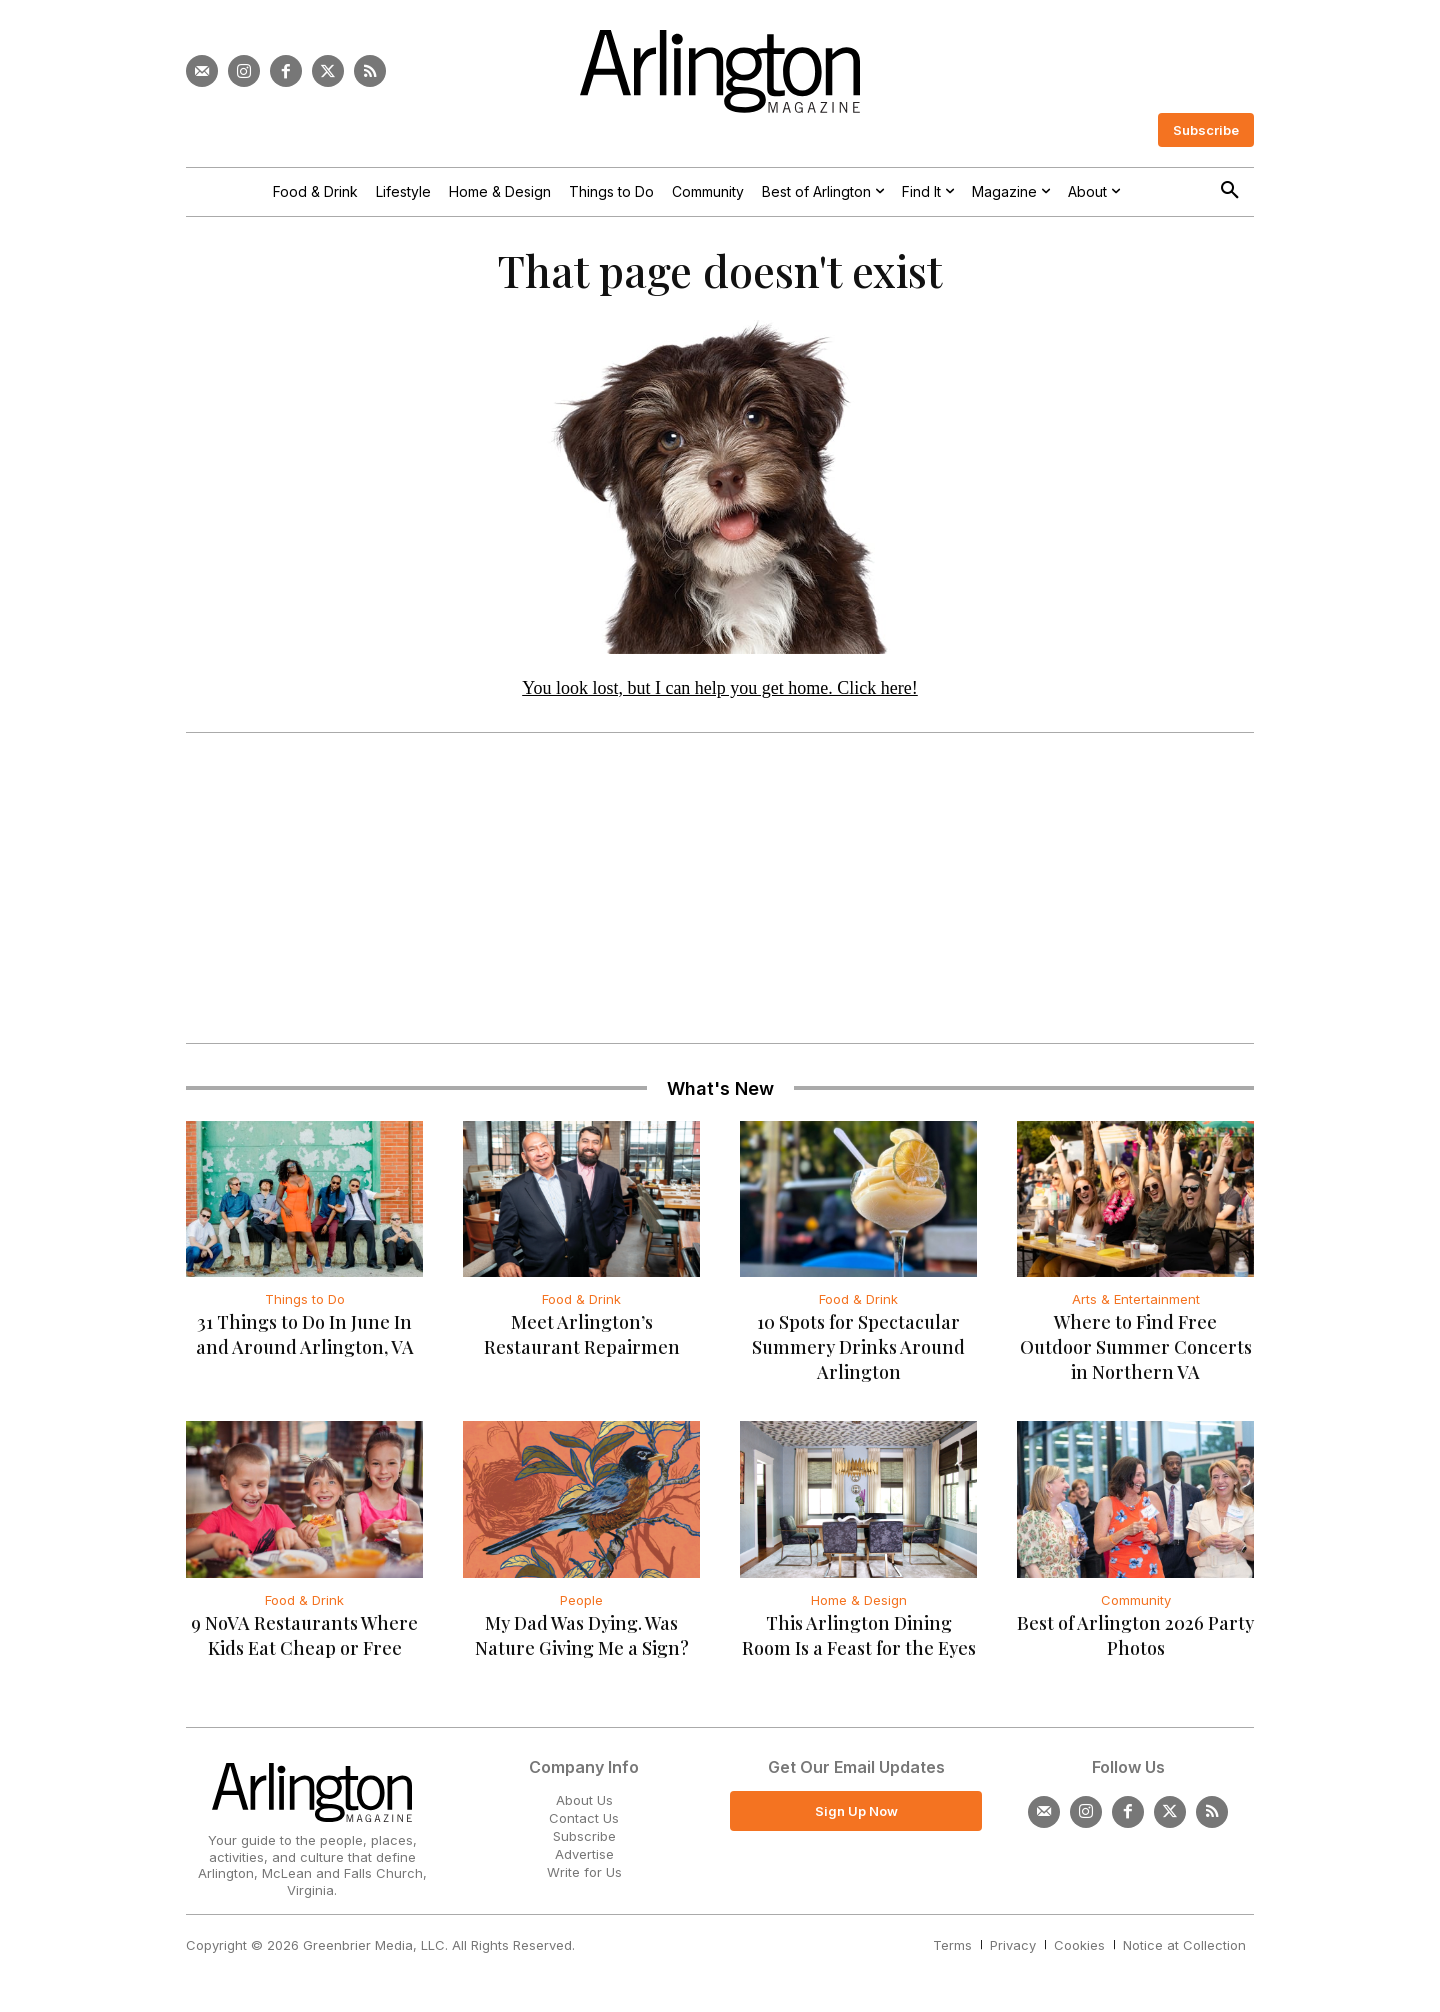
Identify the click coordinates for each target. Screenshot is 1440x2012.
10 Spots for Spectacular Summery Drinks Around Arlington (858, 1353)
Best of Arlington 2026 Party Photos (1135, 1640)
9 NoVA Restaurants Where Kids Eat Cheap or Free (304, 1640)
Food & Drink (581, 1305)
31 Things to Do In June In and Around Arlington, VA (305, 1340)
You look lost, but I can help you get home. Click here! (720, 693)
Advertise (584, 1859)
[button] (1230, 191)
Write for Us (584, 1878)
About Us (584, 1805)
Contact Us (584, 1823)
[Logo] (720, 71)
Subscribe (584, 1841)
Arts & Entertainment (1136, 1305)
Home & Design (859, 1605)
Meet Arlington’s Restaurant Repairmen (582, 1340)
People (581, 1605)
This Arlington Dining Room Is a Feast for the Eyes (859, 1640)
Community (1136, 1605)
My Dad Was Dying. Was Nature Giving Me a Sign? (582, 1640)
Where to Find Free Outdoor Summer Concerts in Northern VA (1136, 1353)
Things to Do (305, 1305)
